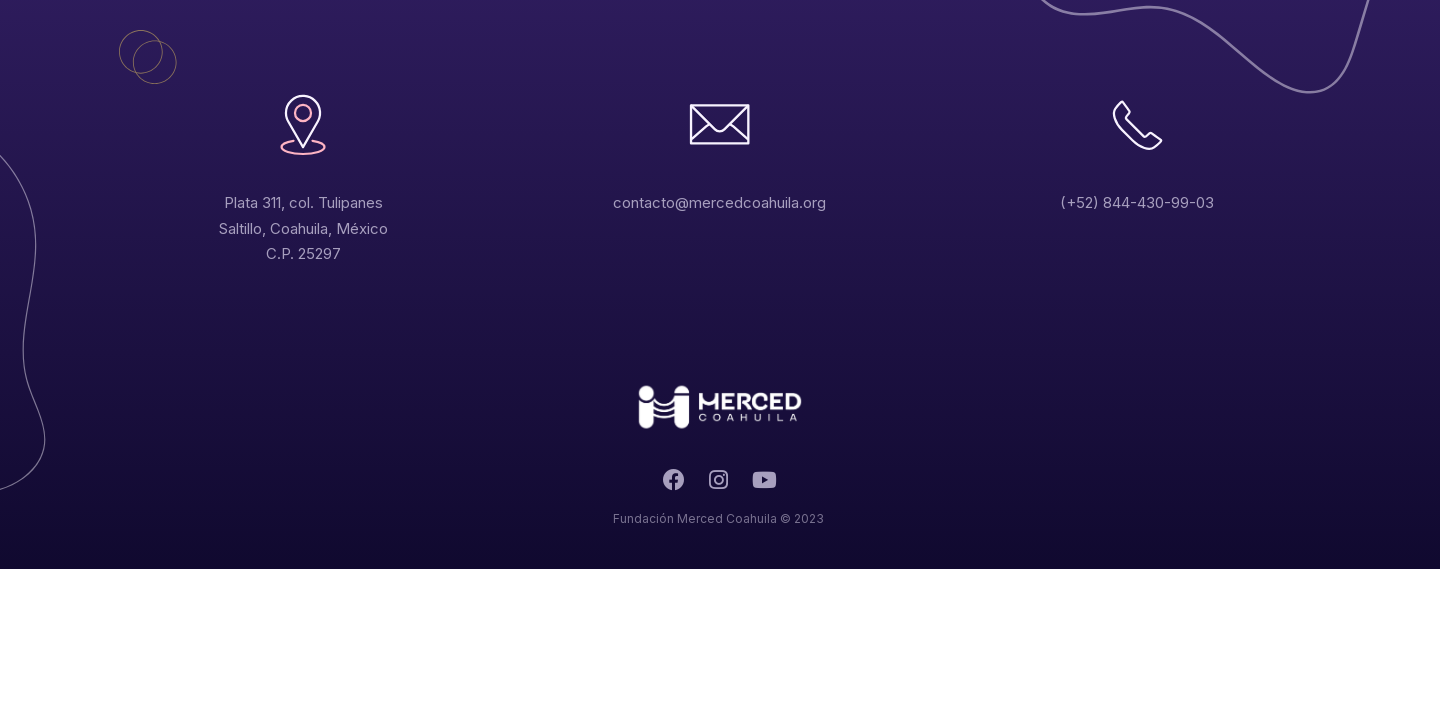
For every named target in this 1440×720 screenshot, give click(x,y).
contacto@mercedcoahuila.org (719, 202)
